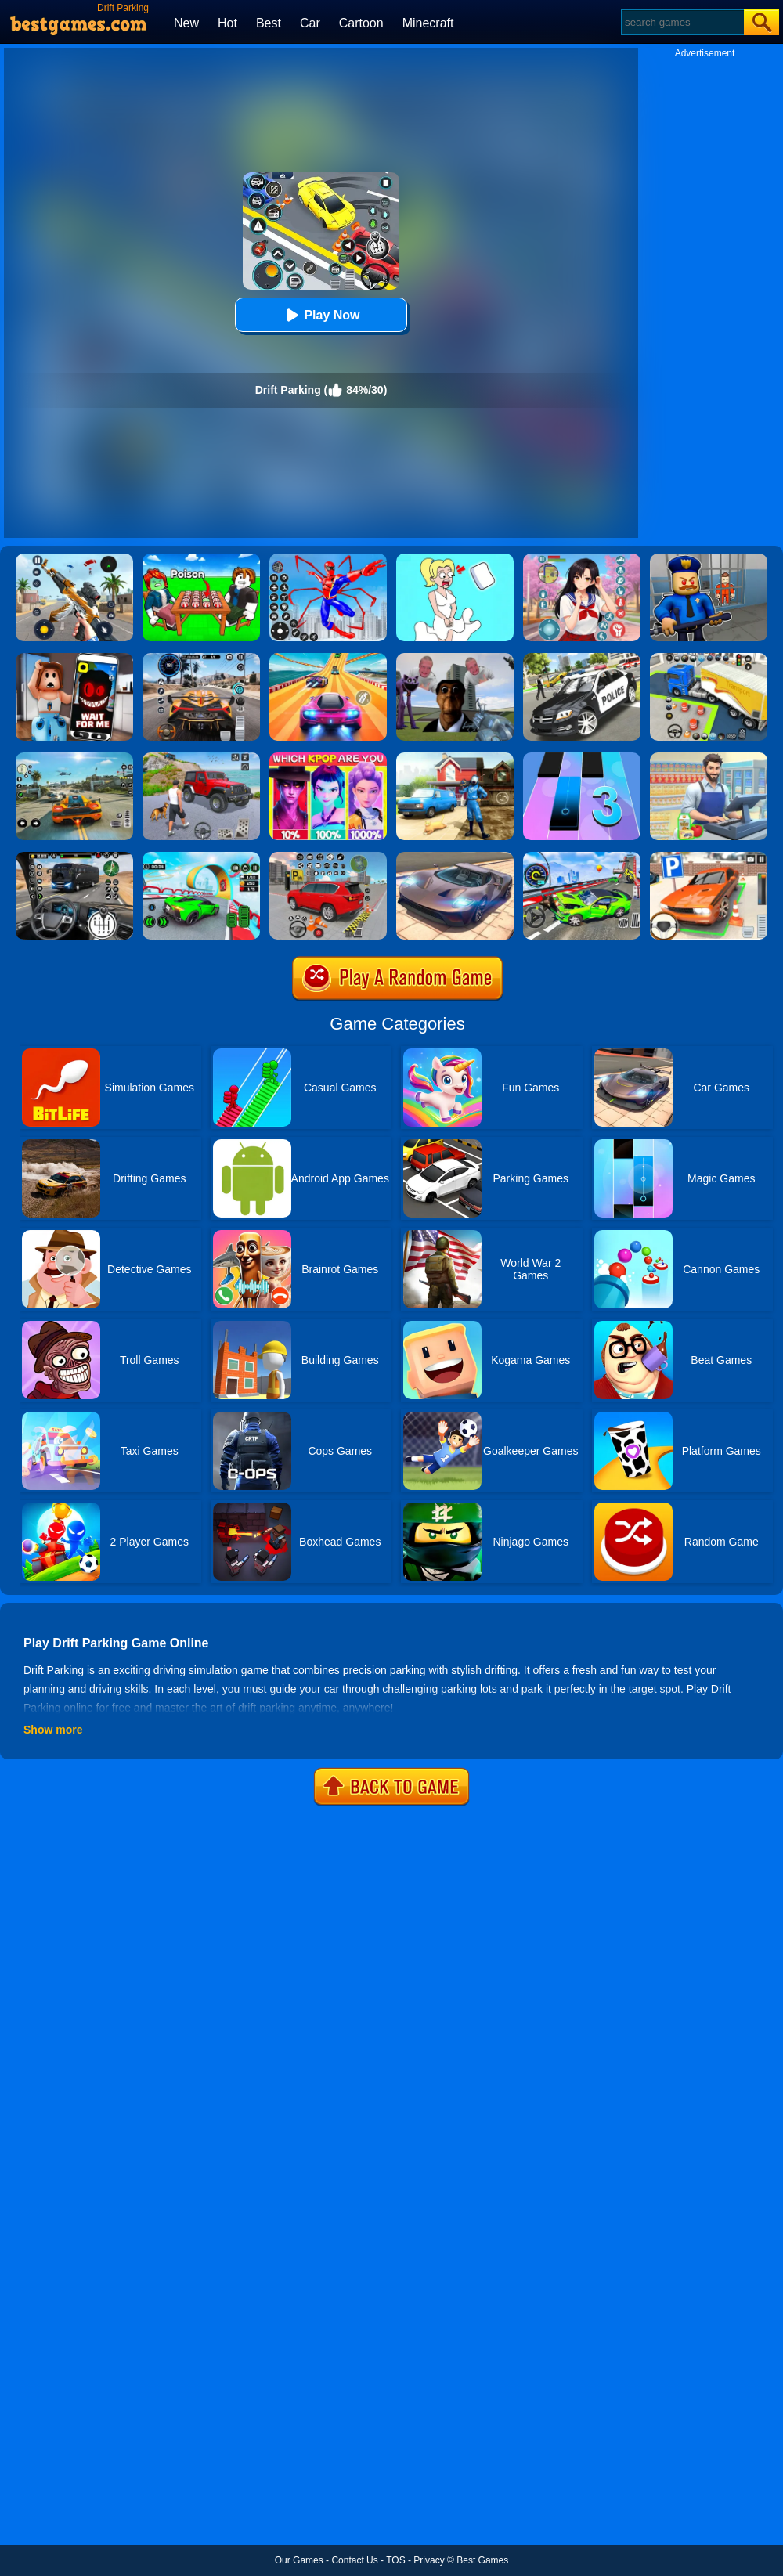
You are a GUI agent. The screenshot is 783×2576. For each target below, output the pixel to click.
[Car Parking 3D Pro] (708, 658)
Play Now (320, 315)
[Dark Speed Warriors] (201, 857)
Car (310, 23)
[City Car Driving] (201, 658)
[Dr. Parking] (708, 857)
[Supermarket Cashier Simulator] (708, 757)
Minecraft (428, 23)
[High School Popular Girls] (581, 559)
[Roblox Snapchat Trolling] (74, 658)
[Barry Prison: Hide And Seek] (708, 559)
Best (268, 23)
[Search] (681, 22)
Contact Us (354, 2560)
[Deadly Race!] (581, 857)
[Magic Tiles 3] (581, 757)
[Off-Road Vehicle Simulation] (201, 757)
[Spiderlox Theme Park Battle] (328, 559)
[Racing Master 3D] (328, 658)
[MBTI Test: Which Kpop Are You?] (328, 757)
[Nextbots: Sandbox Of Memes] (455, 658)
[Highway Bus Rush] (74, 857)
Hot (227, 23)
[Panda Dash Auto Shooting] (74, 559)
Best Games (482, 2560)
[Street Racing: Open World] (74, 757)
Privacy (428, 2560)
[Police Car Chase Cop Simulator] (581, 658)
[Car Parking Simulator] (328, 857)
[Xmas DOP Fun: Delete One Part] (455, 559)
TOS (395, 2560)
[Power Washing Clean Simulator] (455, 757)
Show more (52, 1729)
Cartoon (361, 23)
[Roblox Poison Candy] (201, 559)
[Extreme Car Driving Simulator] (455, 857)
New (186, 23)
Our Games (299, 2560)
